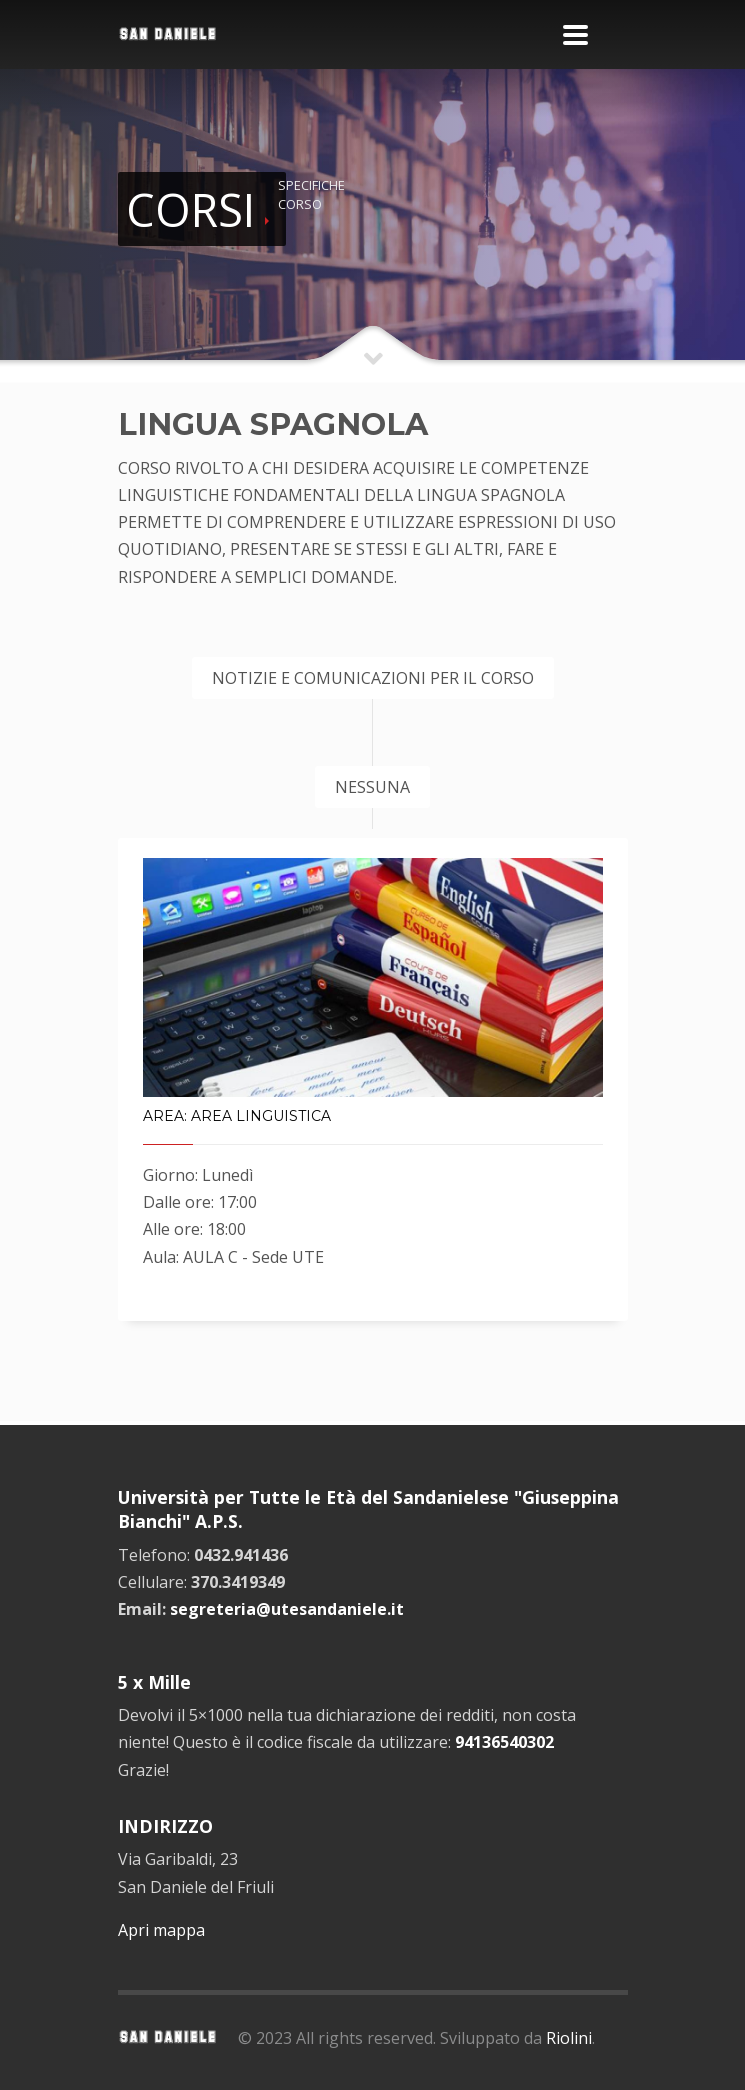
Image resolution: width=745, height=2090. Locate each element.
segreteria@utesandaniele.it (287, 1609)
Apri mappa (161, 1930)
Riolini (569, 2038)
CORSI (190, 209)
